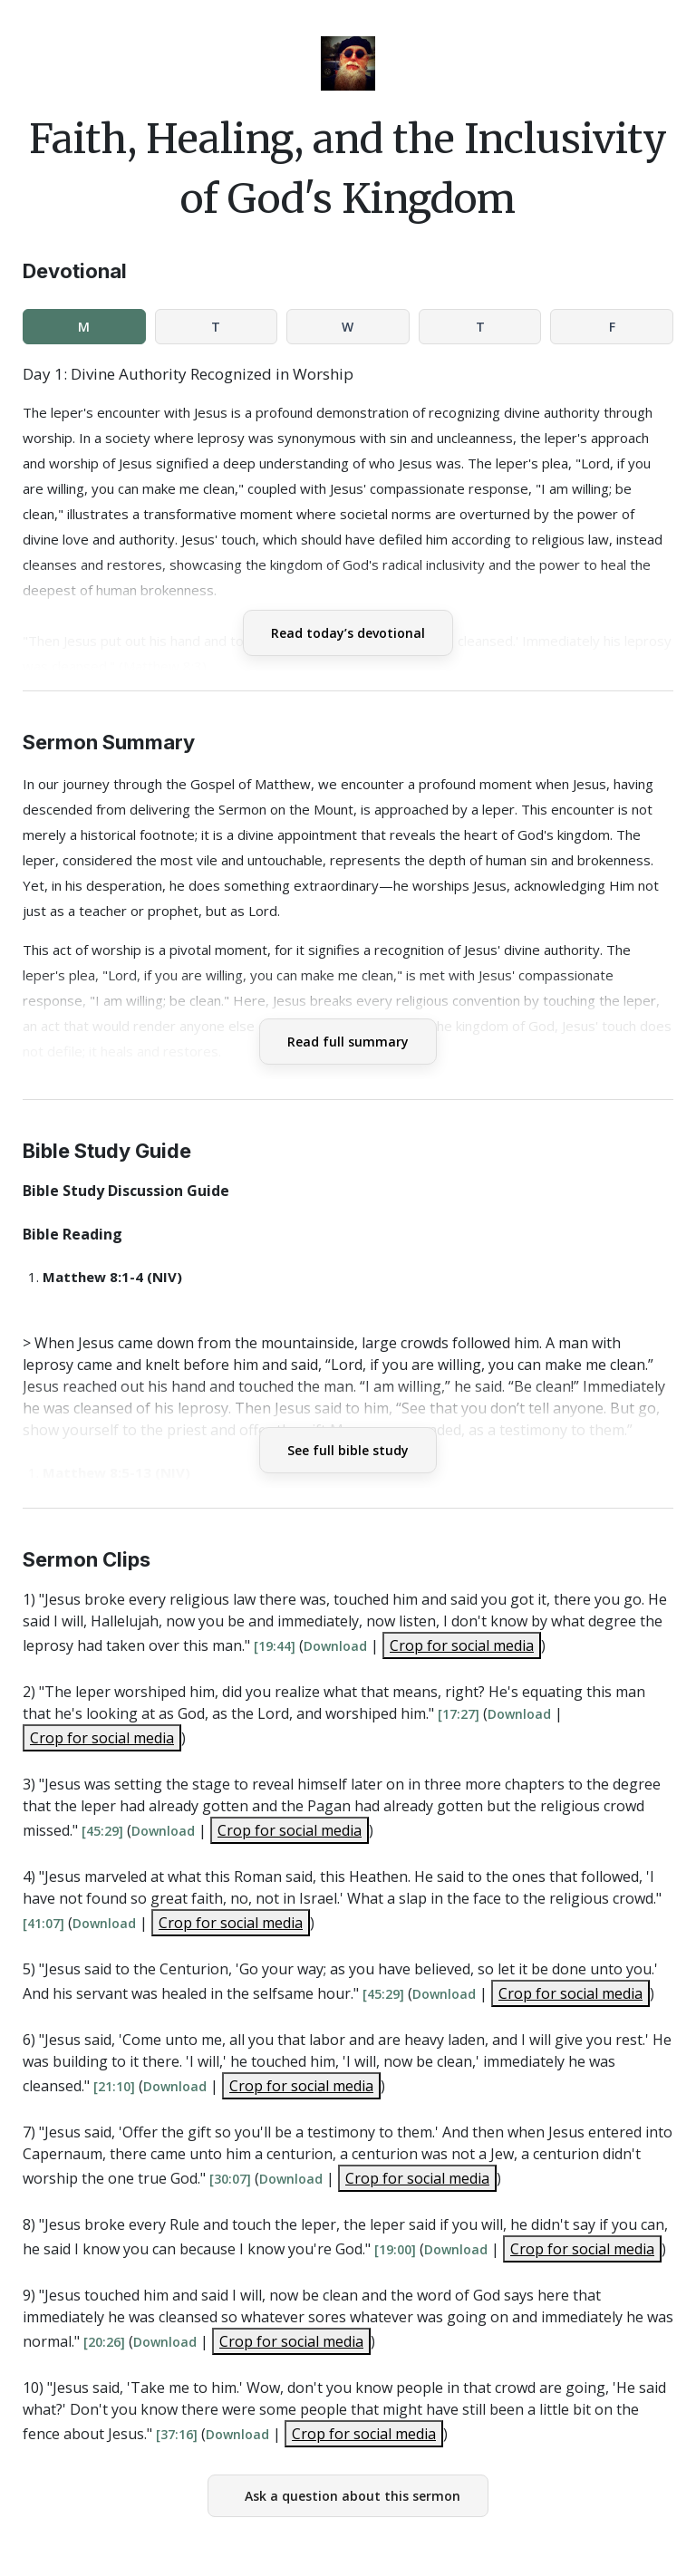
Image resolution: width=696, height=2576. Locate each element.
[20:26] (104, 2341)
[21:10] (114, 2086)
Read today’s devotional (348, 633)
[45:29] (102, 1830)
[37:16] (177, 2434)
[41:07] (43, 1923)
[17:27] (458, 1713)
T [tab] (215, 326)
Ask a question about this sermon (352, 2495)
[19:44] (274, 1646)
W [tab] (347, 326)
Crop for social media (462, 1645)
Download (335, 1646)
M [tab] (84, 326)
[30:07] (230, 2178)
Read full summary (348, 1041)
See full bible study (348, 1450)
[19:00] (395, 2249)
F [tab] (612, 326)
